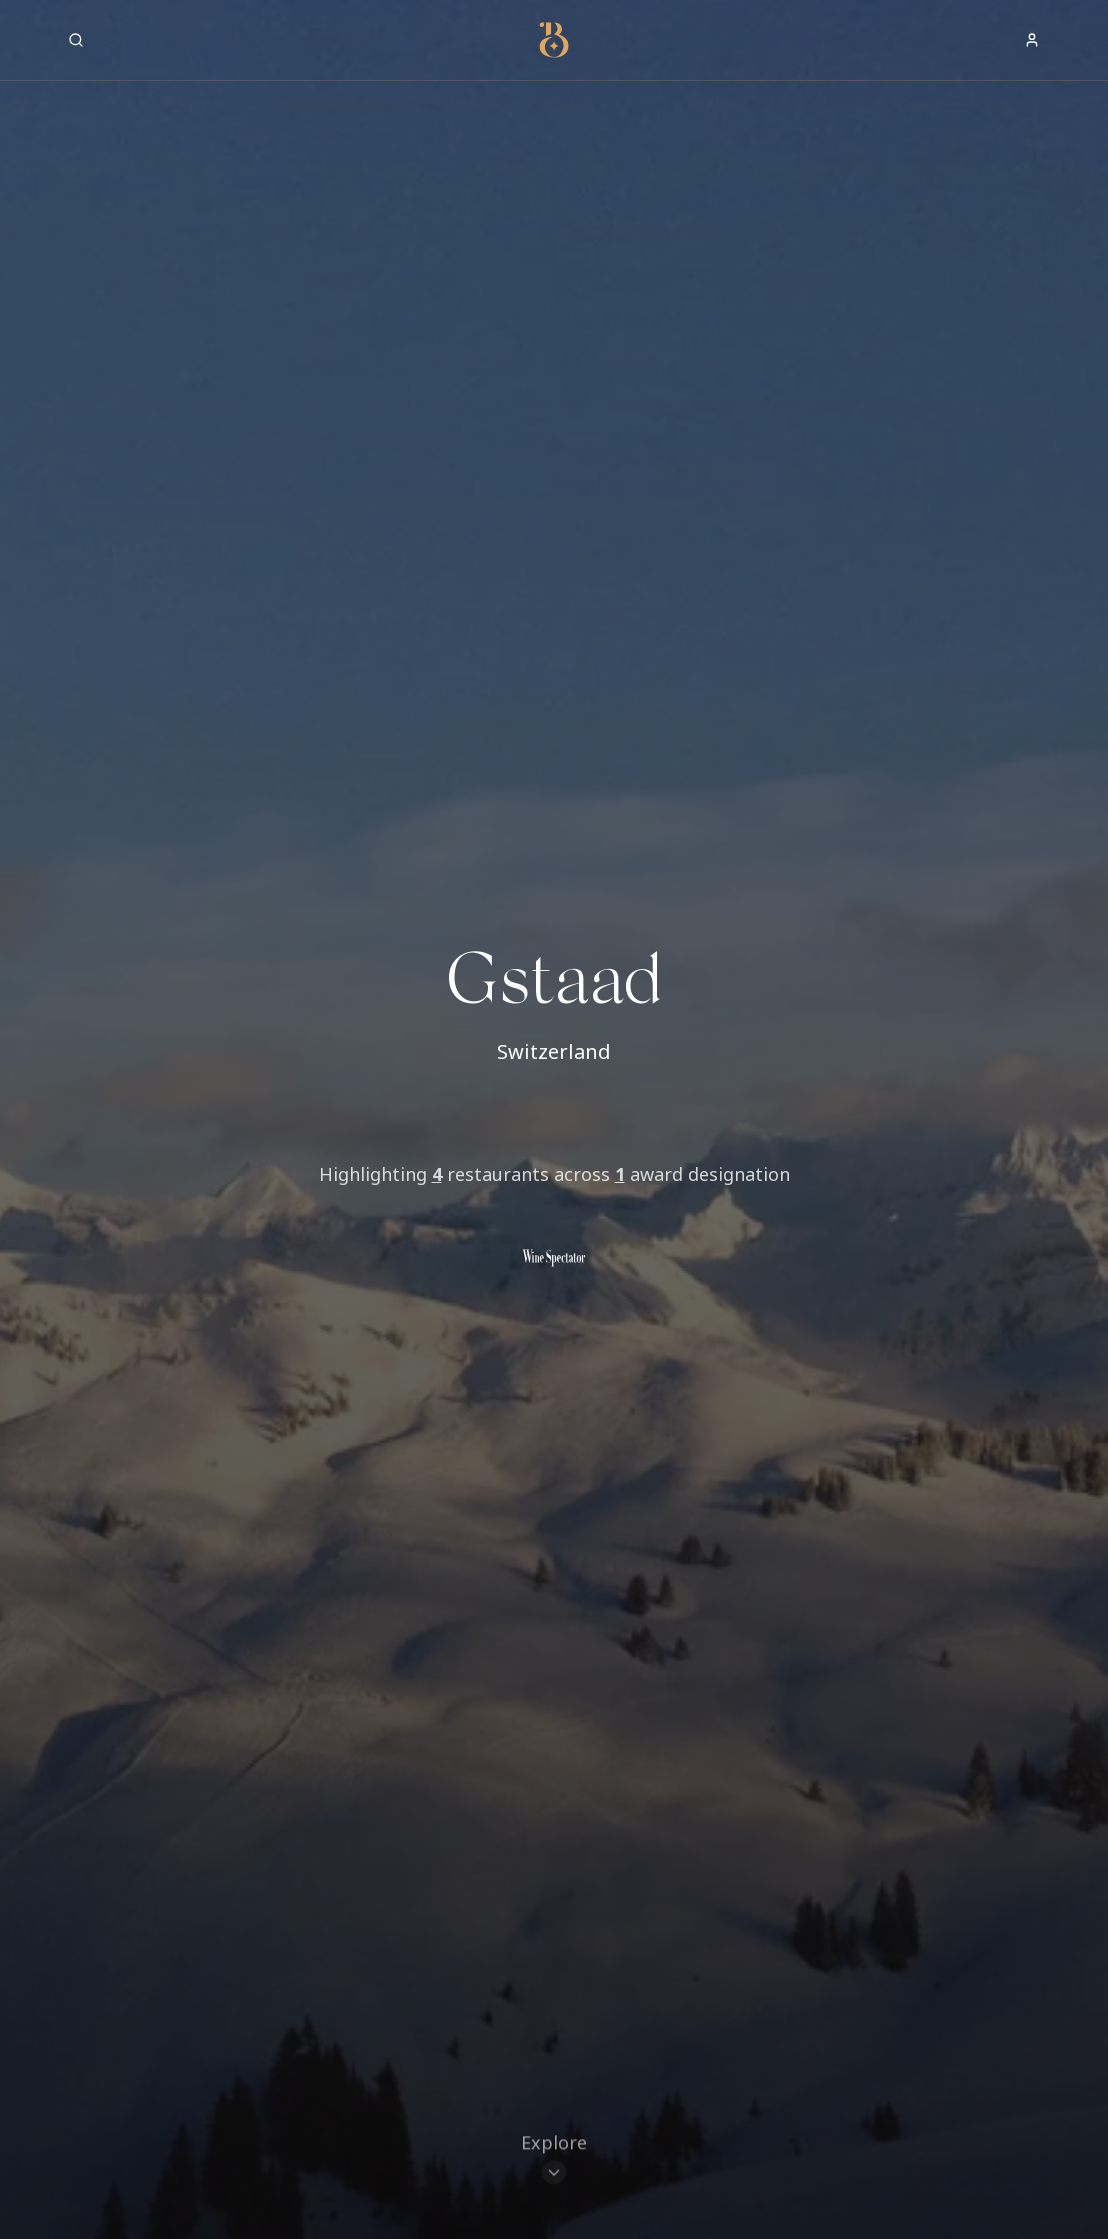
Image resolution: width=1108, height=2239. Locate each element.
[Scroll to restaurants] (554, 2145)
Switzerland (554, 1051)
